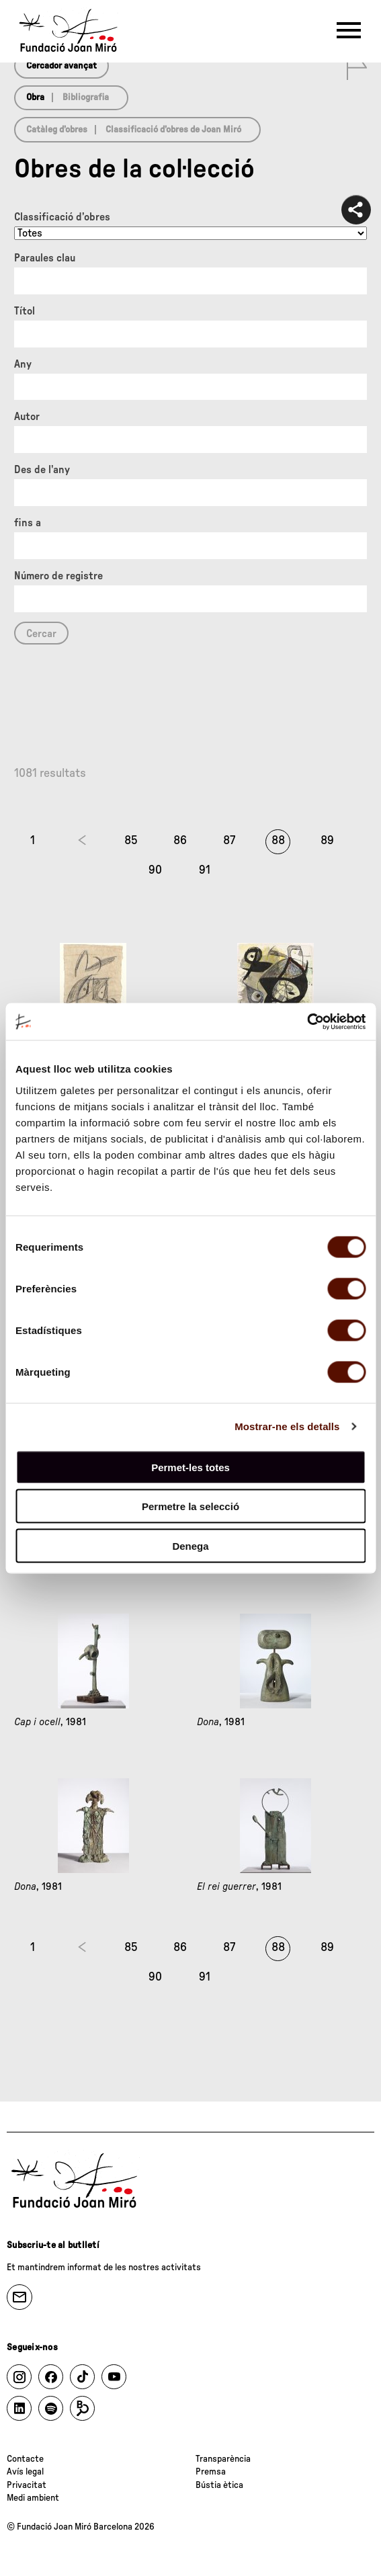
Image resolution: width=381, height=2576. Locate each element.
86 (180, 841)
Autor (27, 416)
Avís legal (25, 2472)
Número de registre (58, 576)
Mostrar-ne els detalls (287, 1426)
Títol (24, 311)
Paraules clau (44, 258)
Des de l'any (42, 469)
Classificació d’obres (62, 217)
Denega (190, 1545)
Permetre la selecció (190, 1506)
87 (229, 841)
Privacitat (26, 2485)
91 (204, 870)
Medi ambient (33, 2498)
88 (278, 841)
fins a (27, 522)
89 (327, 841)
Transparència (223, 2459)
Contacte (25, 2459)
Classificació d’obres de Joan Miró (173, 129)
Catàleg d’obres (56, 129)
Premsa (211, 2472)
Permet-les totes (190, 1466)
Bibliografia (85, 97)
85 (131, 841)
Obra (35, 97)
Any (23, 364)
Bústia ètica (219, 2485)
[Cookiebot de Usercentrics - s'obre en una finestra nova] (307, 1021)
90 (155, 870)
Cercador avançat (61, 66)
